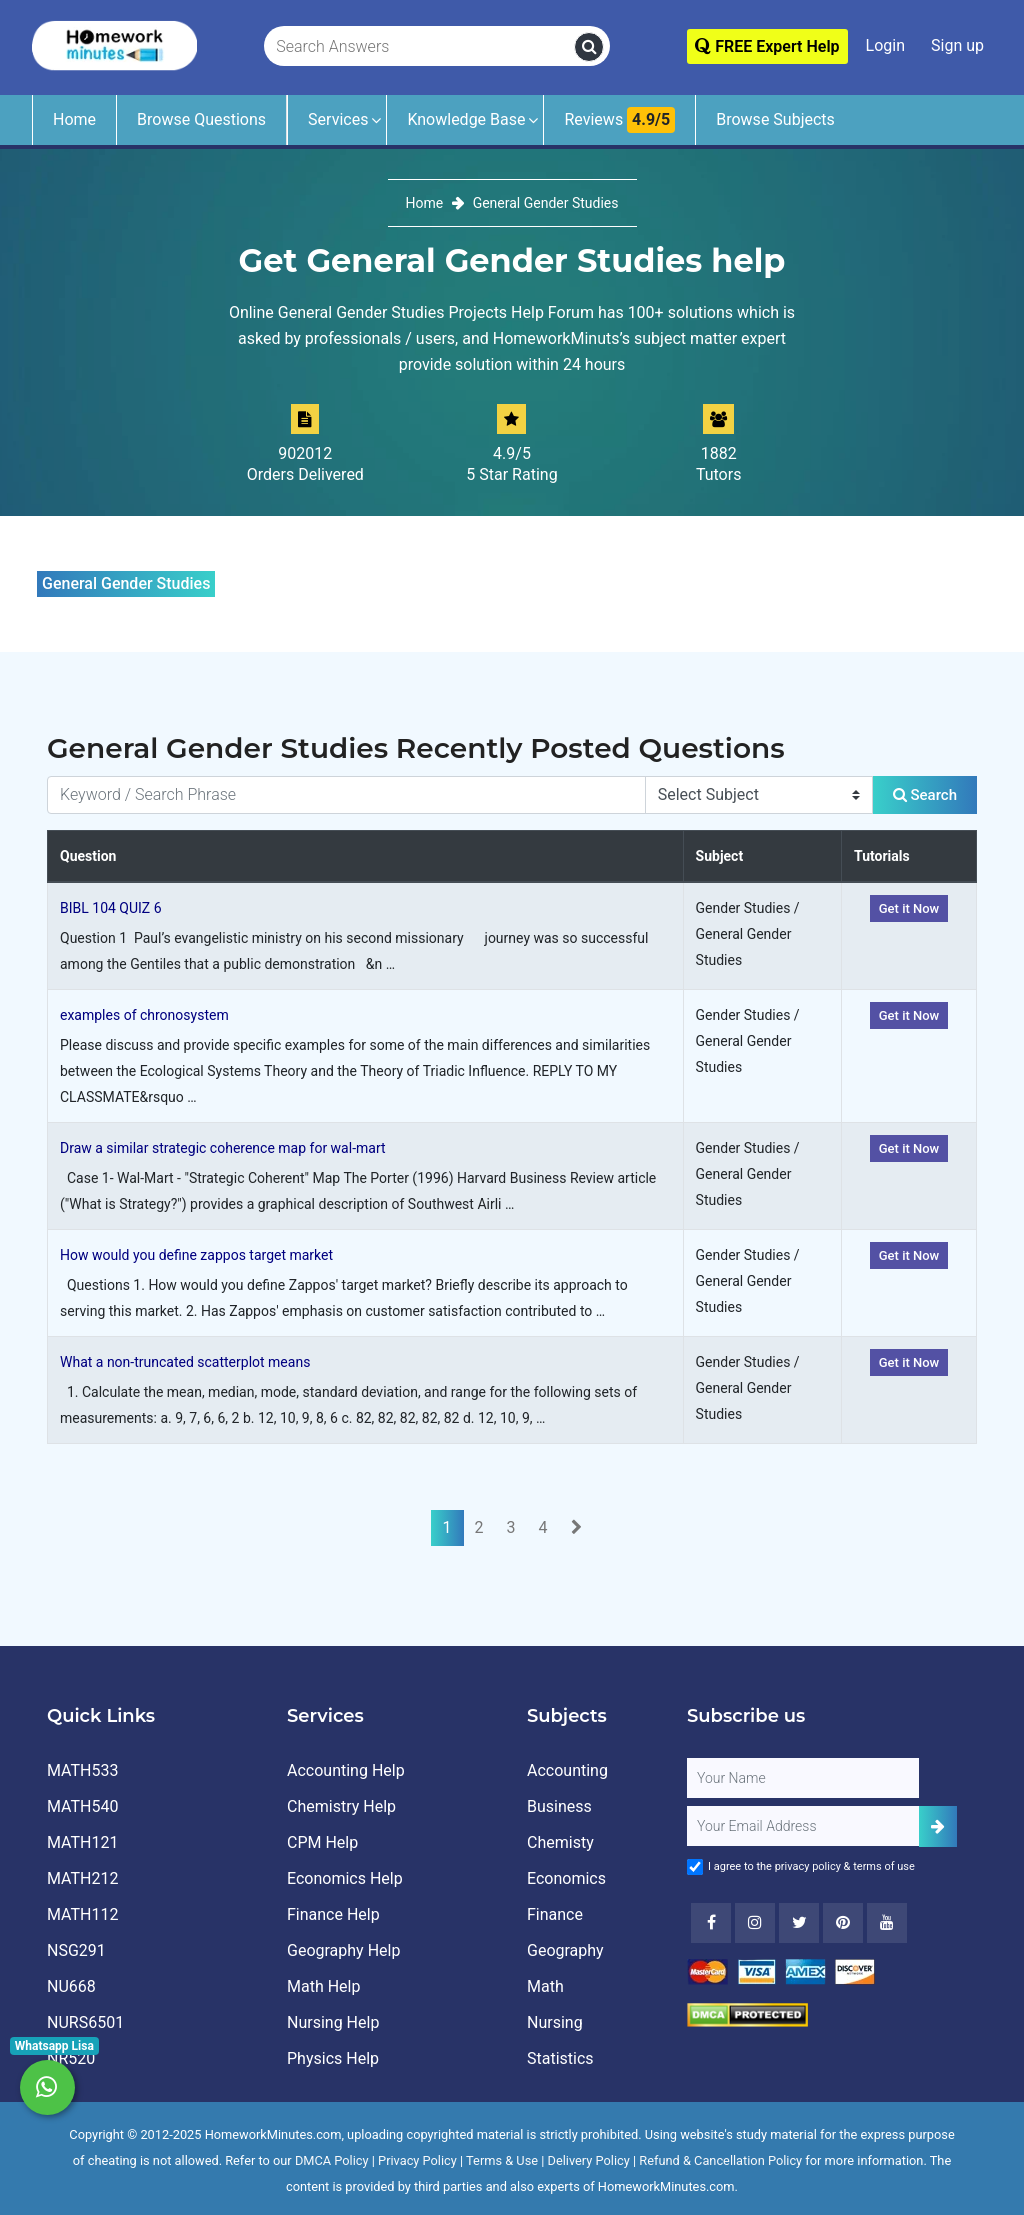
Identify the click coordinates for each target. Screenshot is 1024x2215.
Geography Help (343, 1950)
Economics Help (345, 1878)
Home (74, 119)
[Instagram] (755, 1923)
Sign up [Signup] (957, 45)
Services (338, 119)
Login (885, 45)
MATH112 (82, 1914)
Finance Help (333, 1914)
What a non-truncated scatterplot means (185, 1362)
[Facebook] (711, 1923)
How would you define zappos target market (196, 1255)
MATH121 (82, 1842)
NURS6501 (85, 2022)
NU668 (71, 1986)
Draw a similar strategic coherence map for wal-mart (223, 1148)
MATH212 (82, 1878)
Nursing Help (333, 2022)
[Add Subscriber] (938, 1826)
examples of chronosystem (144, 1015)
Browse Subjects (775, 119)
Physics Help (333, 2058)
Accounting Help (346, 1770)
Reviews (619, 120)
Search (925, 795)
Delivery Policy (589, 2160)
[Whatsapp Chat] (47, 2087)
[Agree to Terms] (695, 1867)
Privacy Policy (417, 2160)
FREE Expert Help (767, 46)
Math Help (323, 1986)
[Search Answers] (420, 47)
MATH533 (82, 1770)
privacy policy (808, 1866)
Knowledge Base (466, 119)
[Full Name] (803, 1778)
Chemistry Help (341, 1806)
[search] (589, 47)
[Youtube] (843, 1923)
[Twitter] (799, 1923)
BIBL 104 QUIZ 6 (111, 908)
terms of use (884, 1866)
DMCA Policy (332, 2160)
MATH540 (82, 1806)
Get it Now (909, 908)
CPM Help (322, 1842)
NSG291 (76, 1950)
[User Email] (803, 1826)
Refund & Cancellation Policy (720, 2160)
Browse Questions (201, 119)
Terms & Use (502, 2160)
